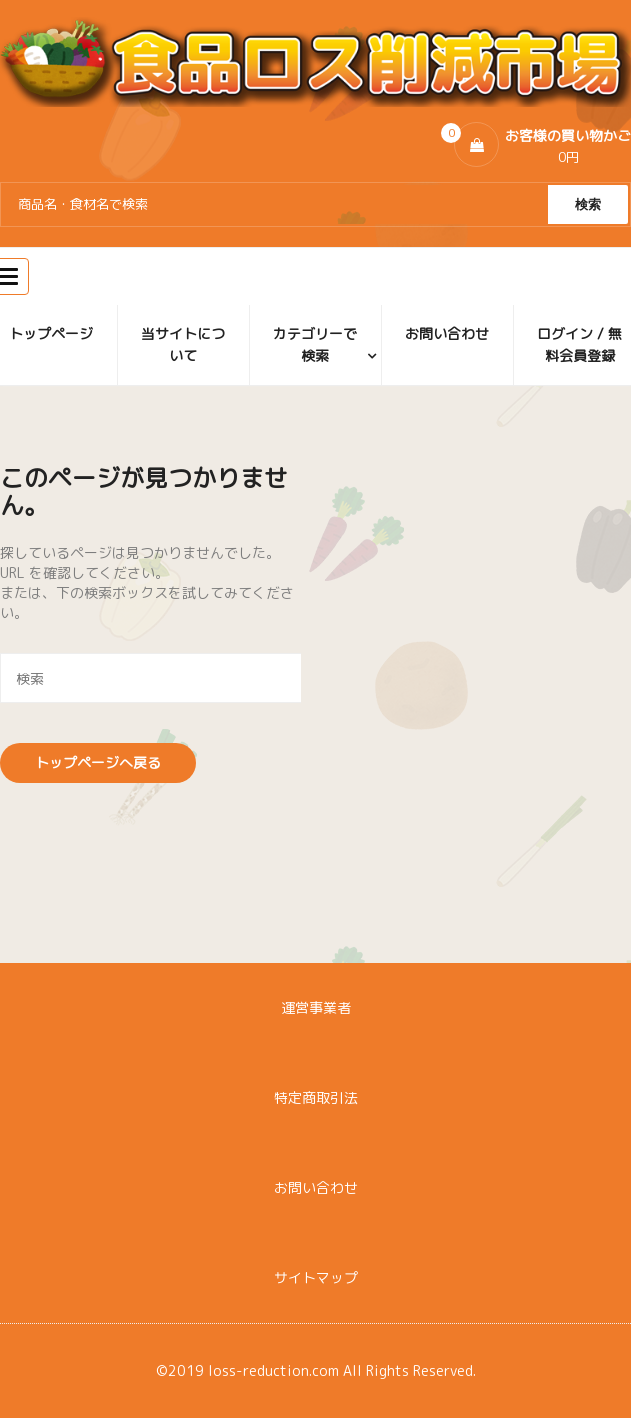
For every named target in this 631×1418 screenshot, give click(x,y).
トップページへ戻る (98, 762)
